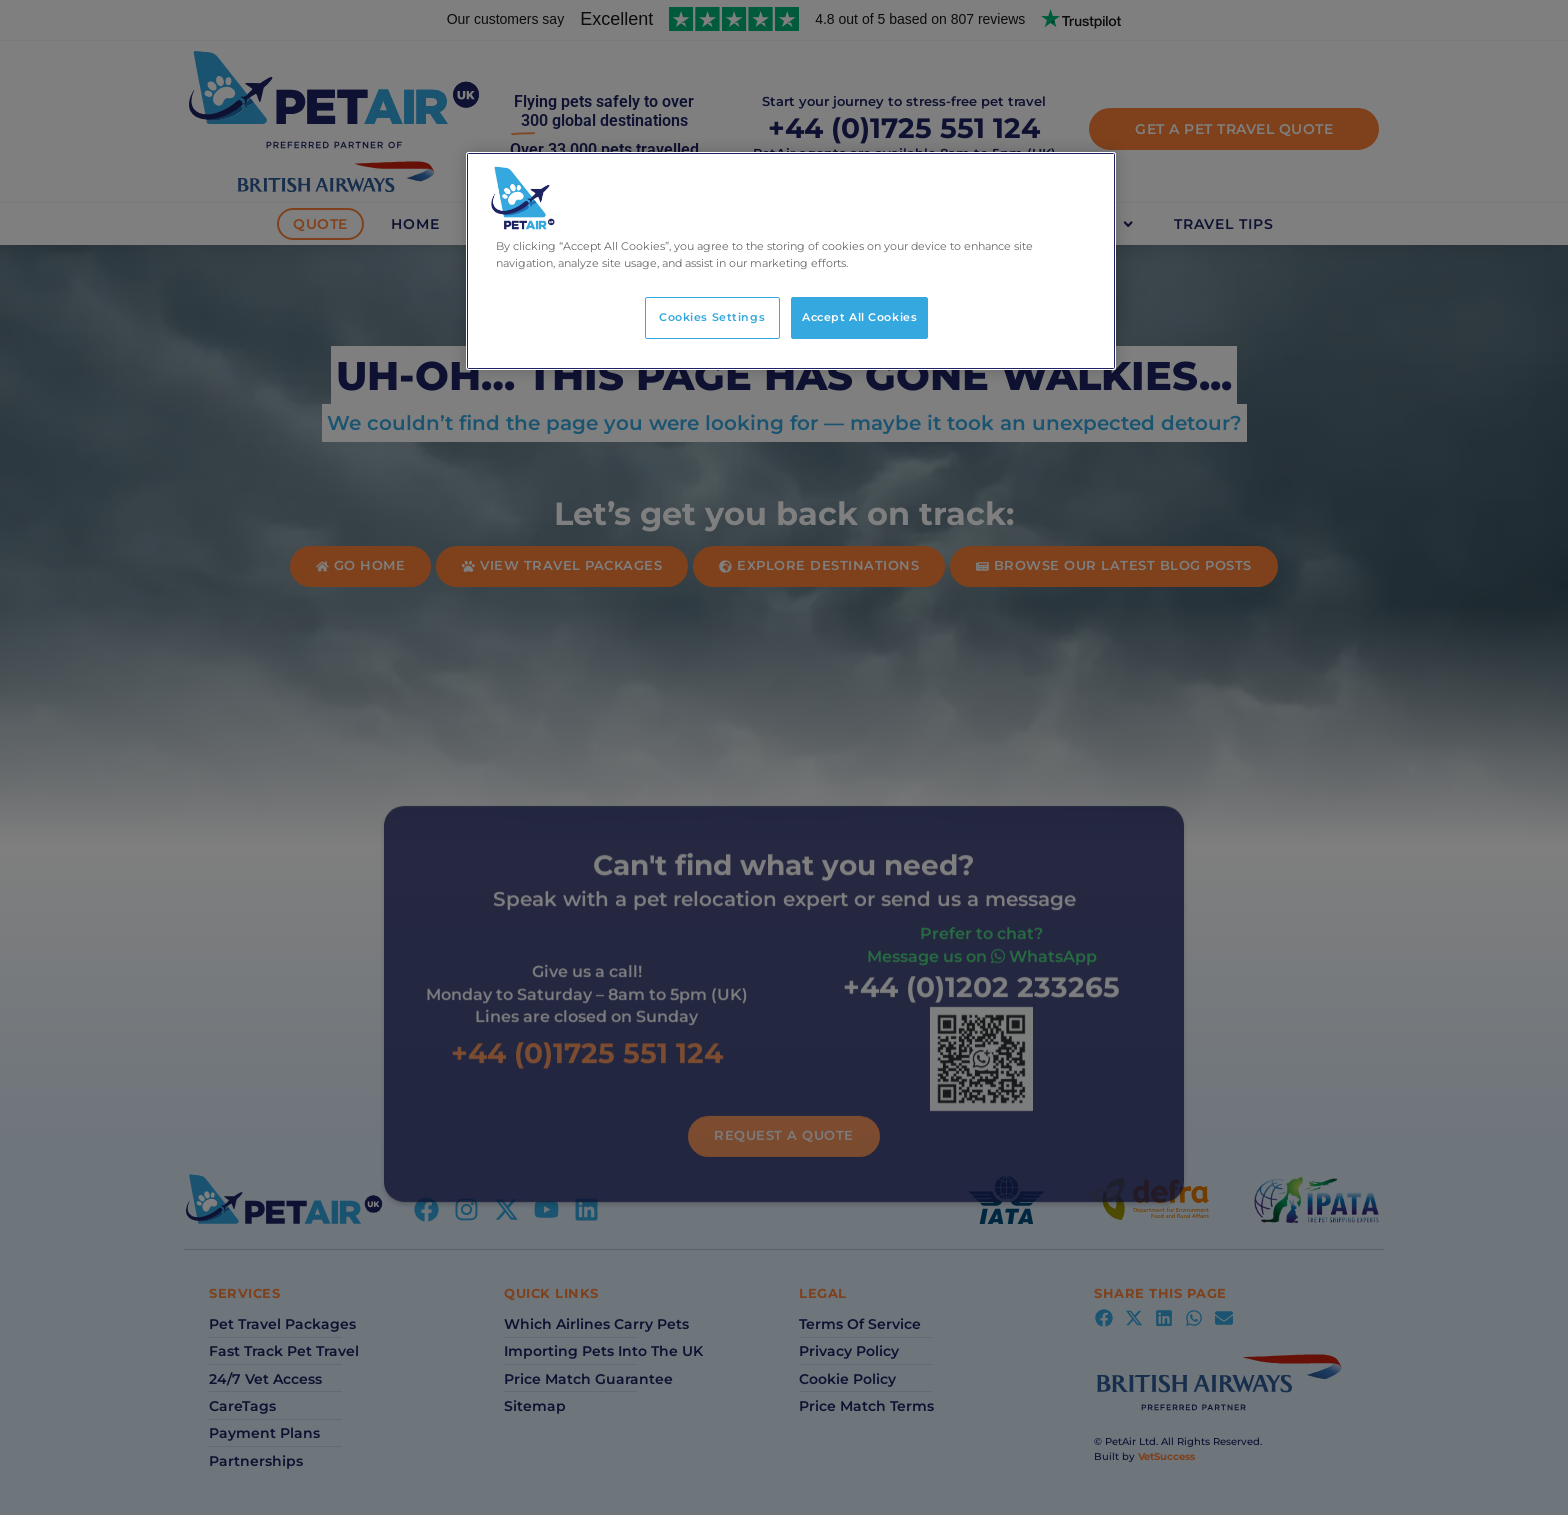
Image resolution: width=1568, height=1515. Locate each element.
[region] (791, 261)
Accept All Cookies (859, 317)
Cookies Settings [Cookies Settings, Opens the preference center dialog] (712, 317)
